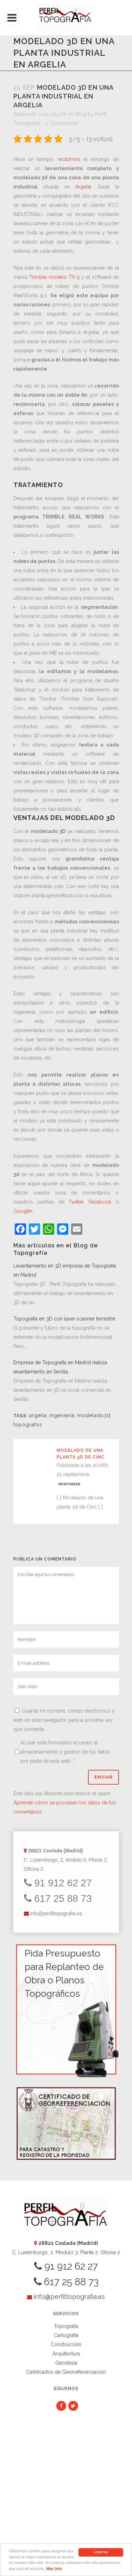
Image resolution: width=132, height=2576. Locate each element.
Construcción (66, 2344)
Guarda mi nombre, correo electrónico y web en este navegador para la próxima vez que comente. (64, 1720)
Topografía (66, 2326)
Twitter (76, 1202)
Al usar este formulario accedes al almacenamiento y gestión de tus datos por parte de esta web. (65, 1752)
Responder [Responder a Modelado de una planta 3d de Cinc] (69, 1484)
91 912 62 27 (58, 1882)
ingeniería (62, 1415)
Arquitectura (66, 2353)
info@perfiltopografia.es (56, 1913)
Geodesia (66, 2363)
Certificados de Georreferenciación (66, 2372)
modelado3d (94, 1415)
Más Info (54, 2568)
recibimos (68, 159)
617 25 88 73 (58, 1898)
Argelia (83, 187)
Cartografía (66, 2335)
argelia (38, 1415)
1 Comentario (62, 123)
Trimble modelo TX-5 (54, 277)
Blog (80, 114)
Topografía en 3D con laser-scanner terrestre (64, 1319)
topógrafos (27, 1424)
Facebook (100, 1202)
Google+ (23, 1211)
